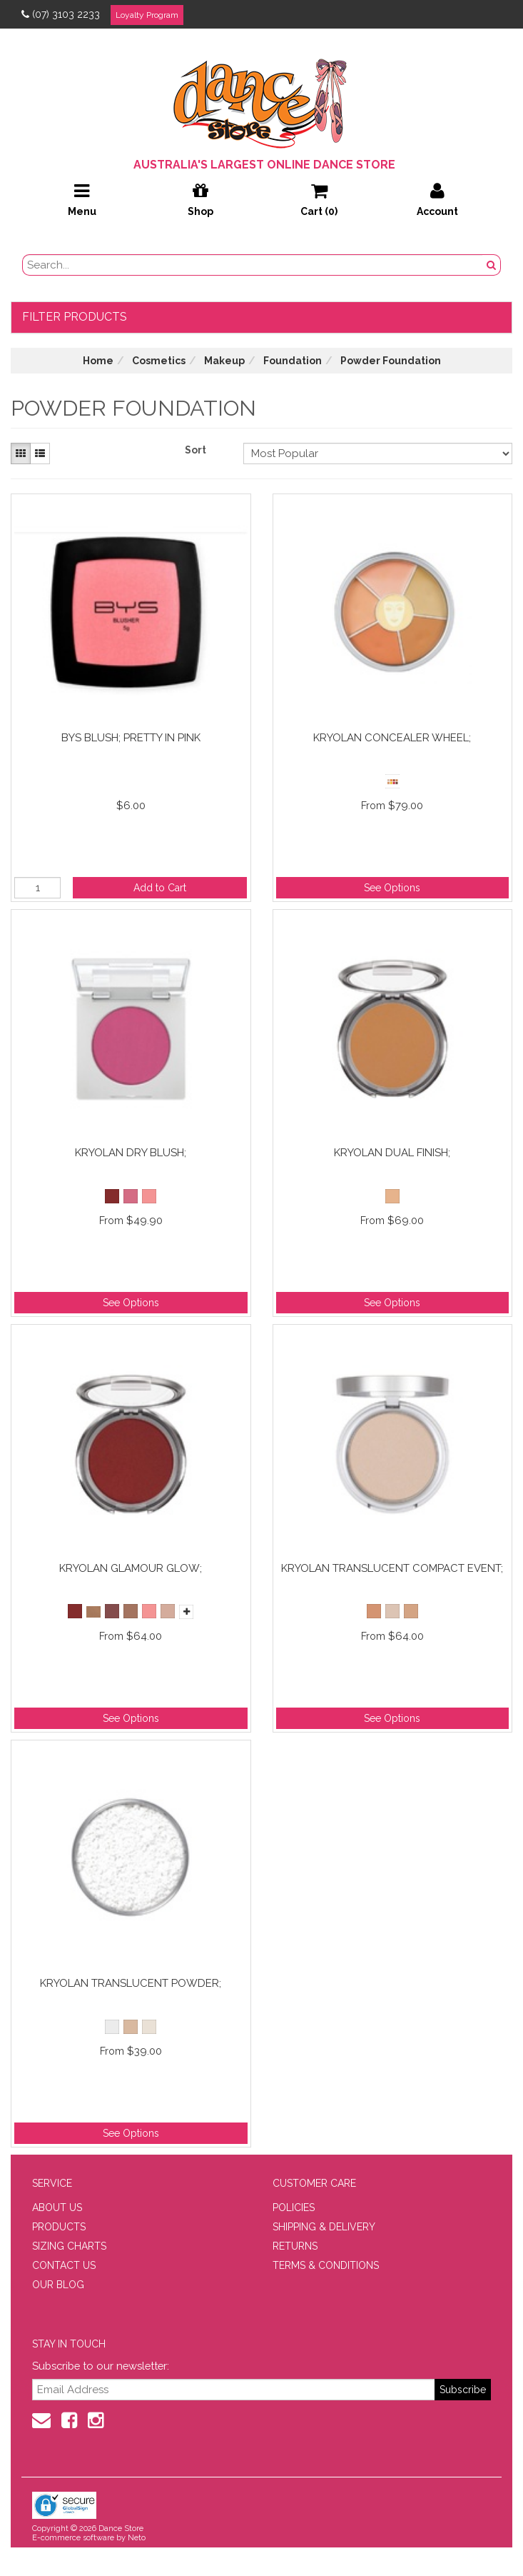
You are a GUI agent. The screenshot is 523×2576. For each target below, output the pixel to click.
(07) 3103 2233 (60, 14)
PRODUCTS (59, 2226)
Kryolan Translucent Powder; (130, 1983)
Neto (137, 2537)
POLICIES (294, 2207)
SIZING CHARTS (69, 2246)
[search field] (252, 265)
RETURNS (295, 2246)
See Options (392, 887)
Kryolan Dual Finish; (392, 1152)
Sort (195, 450)
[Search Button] (491, 265)
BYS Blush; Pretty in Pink (130, 737)
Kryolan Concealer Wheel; (392, 737)
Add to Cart (159, 887)
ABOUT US (57, 2207)
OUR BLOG (58, 2284)
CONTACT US (64, 2265)
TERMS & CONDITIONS (326, 2265)
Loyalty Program (147, 15)
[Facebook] (69, 2420)
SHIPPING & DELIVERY (324, 2226)
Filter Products (74, 317)
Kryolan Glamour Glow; (130, 1568)
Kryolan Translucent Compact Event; (392, 1568)
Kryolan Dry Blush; (130, 1152)
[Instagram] (95, 2420)
